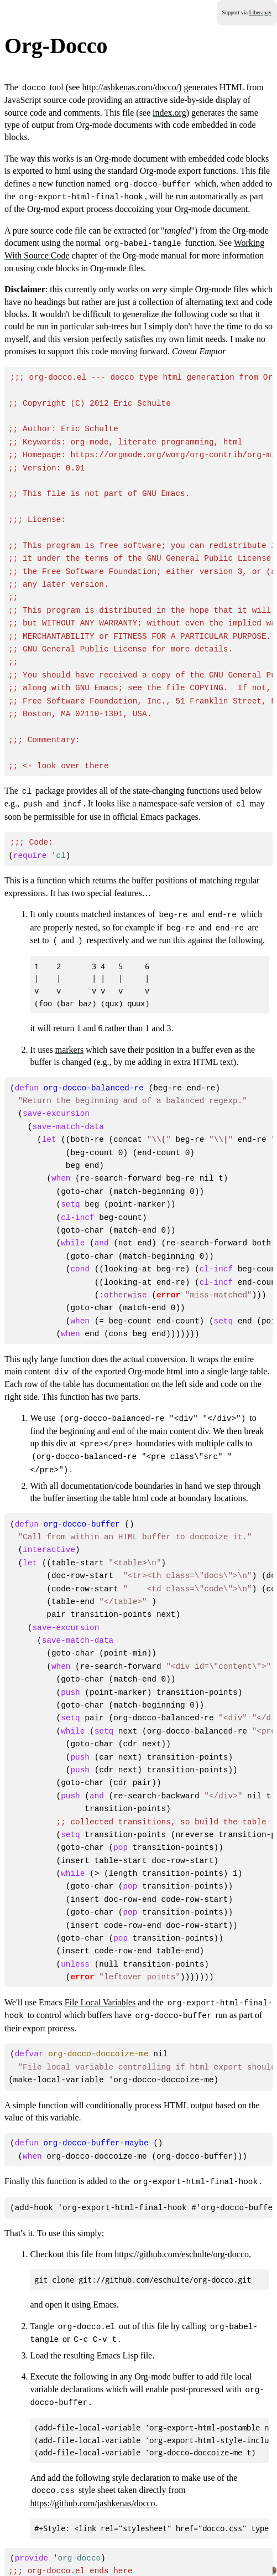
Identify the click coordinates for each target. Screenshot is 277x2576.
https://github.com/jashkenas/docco (92, 2438)
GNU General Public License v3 (70, 2559)
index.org (169, 112)
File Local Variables (100, 1945)
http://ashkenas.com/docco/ (130, 87)
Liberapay (260, 12)
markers (69, 1026)
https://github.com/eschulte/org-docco (181, 2192)
